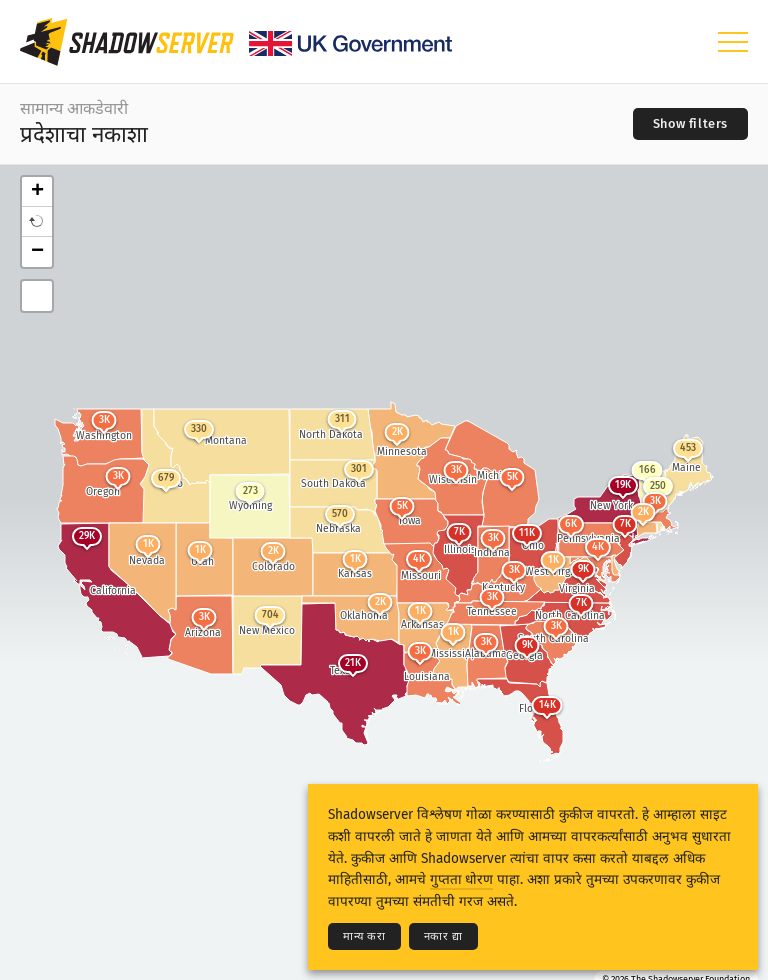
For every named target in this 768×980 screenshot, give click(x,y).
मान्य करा (364, 936)
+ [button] (37, 192)
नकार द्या (443, 936)
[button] (37, 222)
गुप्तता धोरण (461, 879)
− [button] (37, 252)
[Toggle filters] (690, 124)
